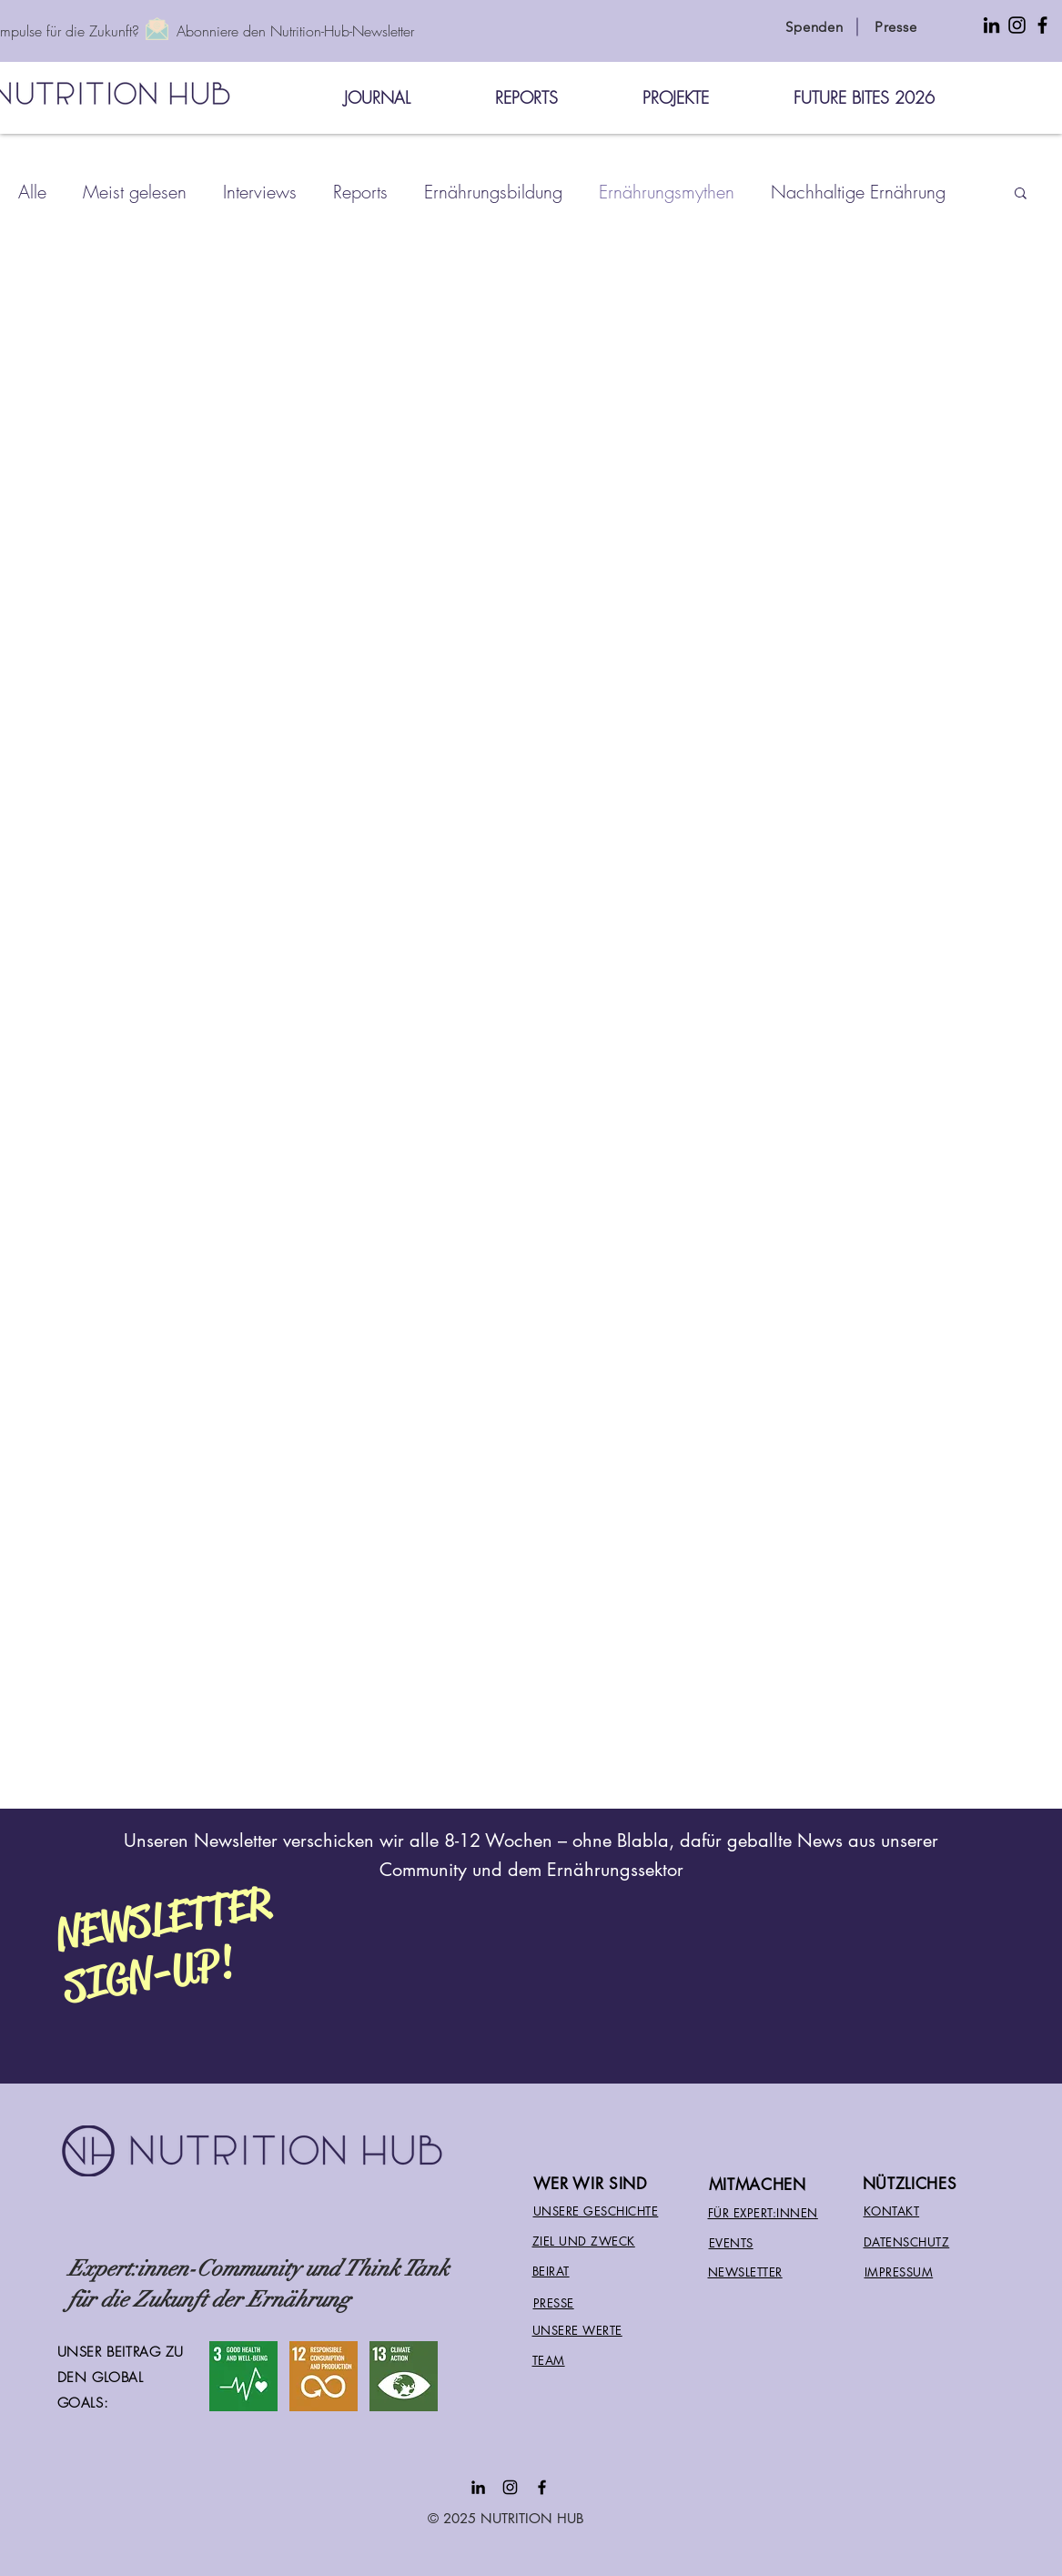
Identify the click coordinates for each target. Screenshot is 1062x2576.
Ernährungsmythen (666, 191)
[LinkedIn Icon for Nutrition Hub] (991, 25)
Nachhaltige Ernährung (858, 191)
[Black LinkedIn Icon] (478, 2487)
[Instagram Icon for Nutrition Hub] (1017, 25)
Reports (360, 191)
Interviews (260, 191)
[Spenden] (815, 26)
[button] (1020, 194)
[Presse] (896, 26)
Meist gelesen (135, 191)
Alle (32, 191)
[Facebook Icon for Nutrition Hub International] (1042, 25)
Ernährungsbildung (493, 191)
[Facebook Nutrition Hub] (541, 2487)
